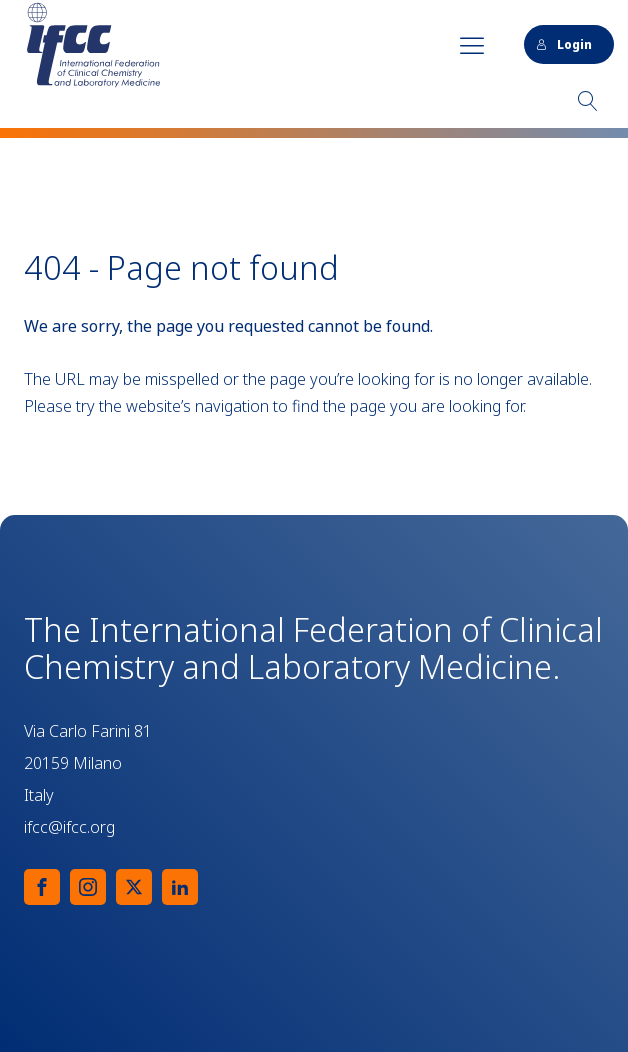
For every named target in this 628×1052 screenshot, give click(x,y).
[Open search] (588, 101)
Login (564, 44)
